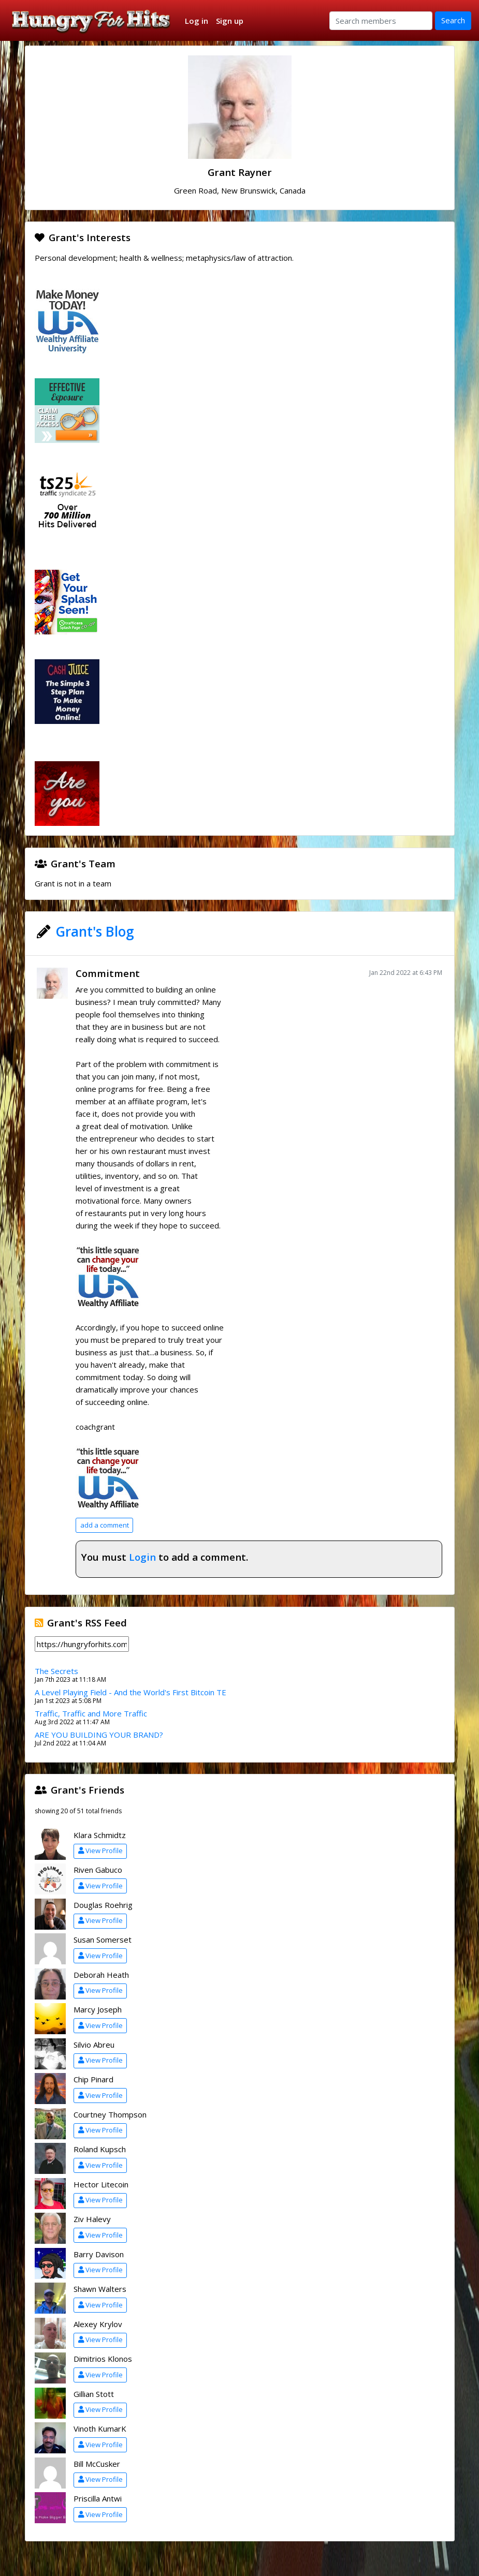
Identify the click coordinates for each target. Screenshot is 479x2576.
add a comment (104, 1525)
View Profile (100, 1850)
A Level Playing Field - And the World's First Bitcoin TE (130, 1692)
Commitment (108, 973)
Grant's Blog (94, 931)
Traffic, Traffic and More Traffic (91, 1713)
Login (142, 1556)
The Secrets (56, 1671)
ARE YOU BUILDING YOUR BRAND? (99, 1734)
